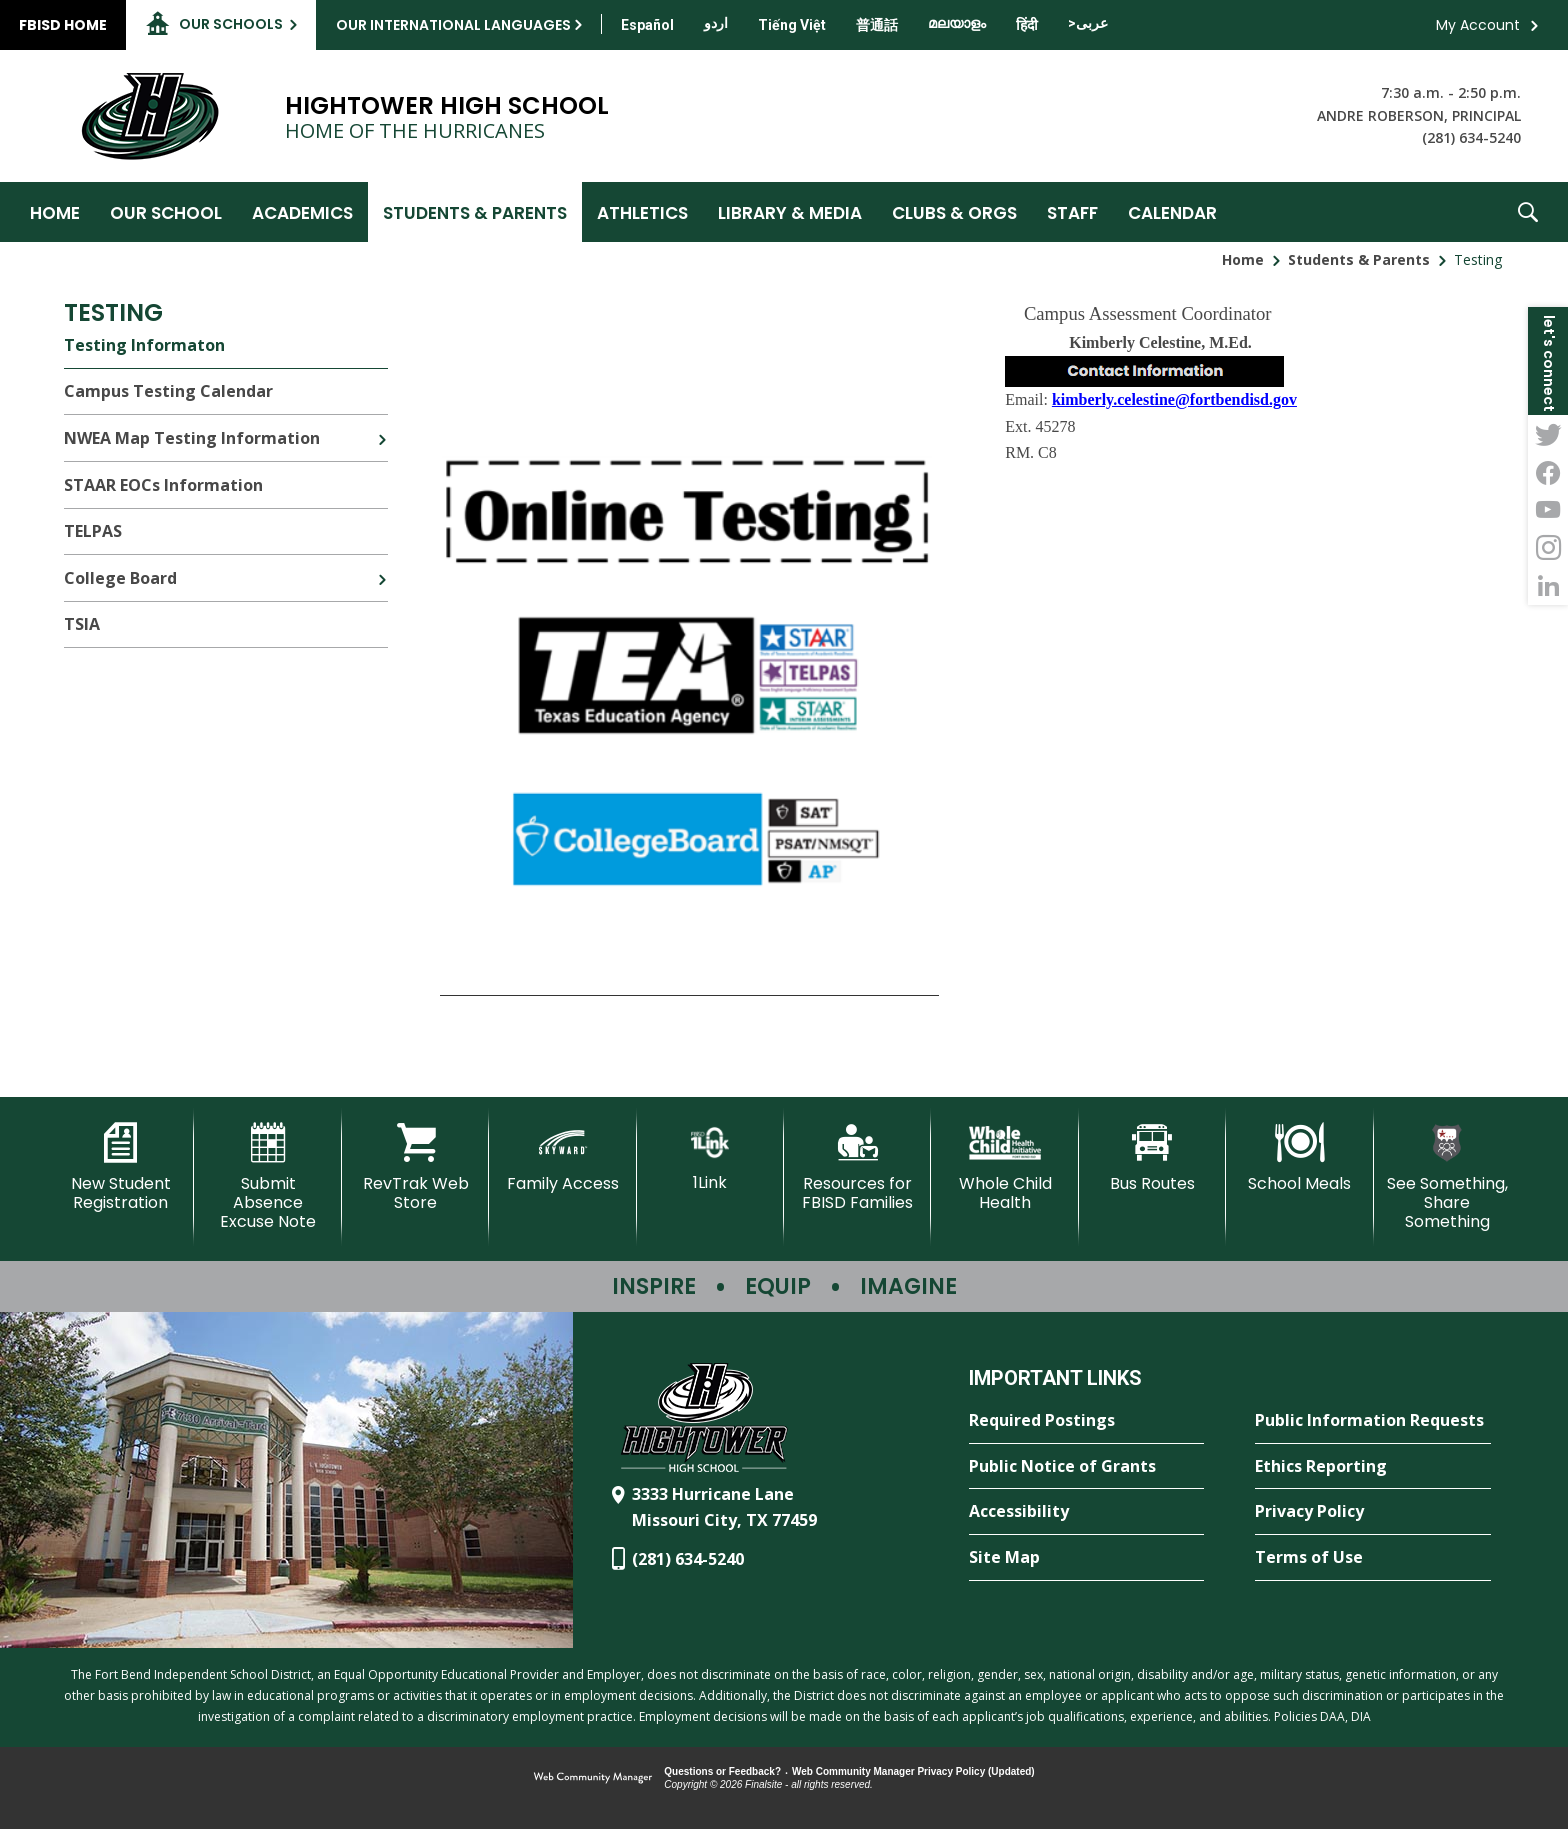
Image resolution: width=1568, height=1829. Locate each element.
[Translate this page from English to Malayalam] (957, 23)
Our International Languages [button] (453, 25)
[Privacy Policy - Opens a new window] (1373, 1512)
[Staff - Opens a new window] (1072, 212)
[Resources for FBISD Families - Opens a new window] (857, 1167)
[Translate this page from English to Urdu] (716, 23)
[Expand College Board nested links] (382, 565)
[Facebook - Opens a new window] (1548, 472)
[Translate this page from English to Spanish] (647, 25)
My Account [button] (1478, 25)
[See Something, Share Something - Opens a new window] (1447, 1177)
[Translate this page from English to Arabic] (1088, 23)
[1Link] (710, 1157)
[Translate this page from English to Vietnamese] (792, 25)
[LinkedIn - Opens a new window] (1548, 586)
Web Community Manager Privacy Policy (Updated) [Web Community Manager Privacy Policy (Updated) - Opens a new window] (913, 1771)
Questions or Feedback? (722, 1771)
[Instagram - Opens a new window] (1548, 548)
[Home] (55, 212)
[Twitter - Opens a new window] (1548, 434)
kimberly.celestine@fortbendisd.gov (1174, 399)
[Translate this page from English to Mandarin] (877, 25)
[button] (1528, 212)
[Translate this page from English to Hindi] (1027, 25)
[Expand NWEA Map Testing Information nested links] (382, 425)
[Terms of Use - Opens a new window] (1373, 1558)
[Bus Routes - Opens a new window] (1152, 1158)
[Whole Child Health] (1004, 1167)
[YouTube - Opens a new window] (1548, 510)
